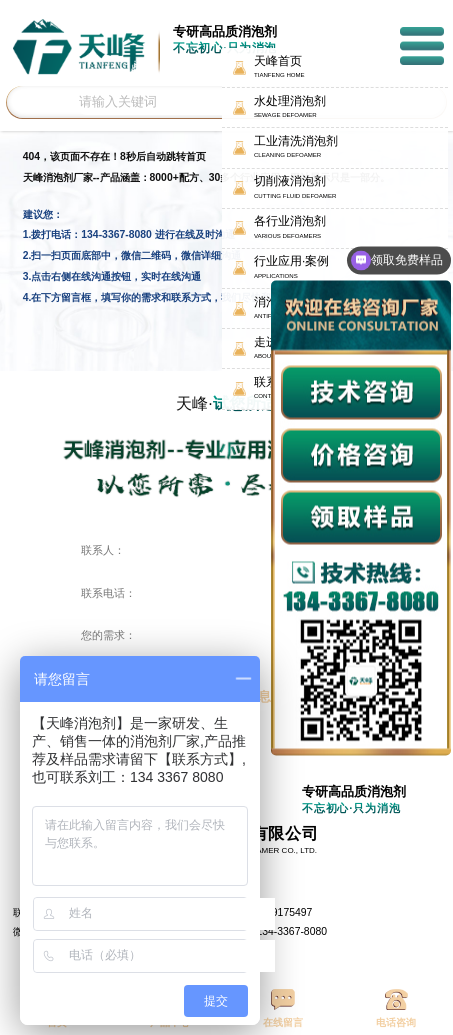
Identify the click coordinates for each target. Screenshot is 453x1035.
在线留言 (283, 1008)
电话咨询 (396, 1008)
